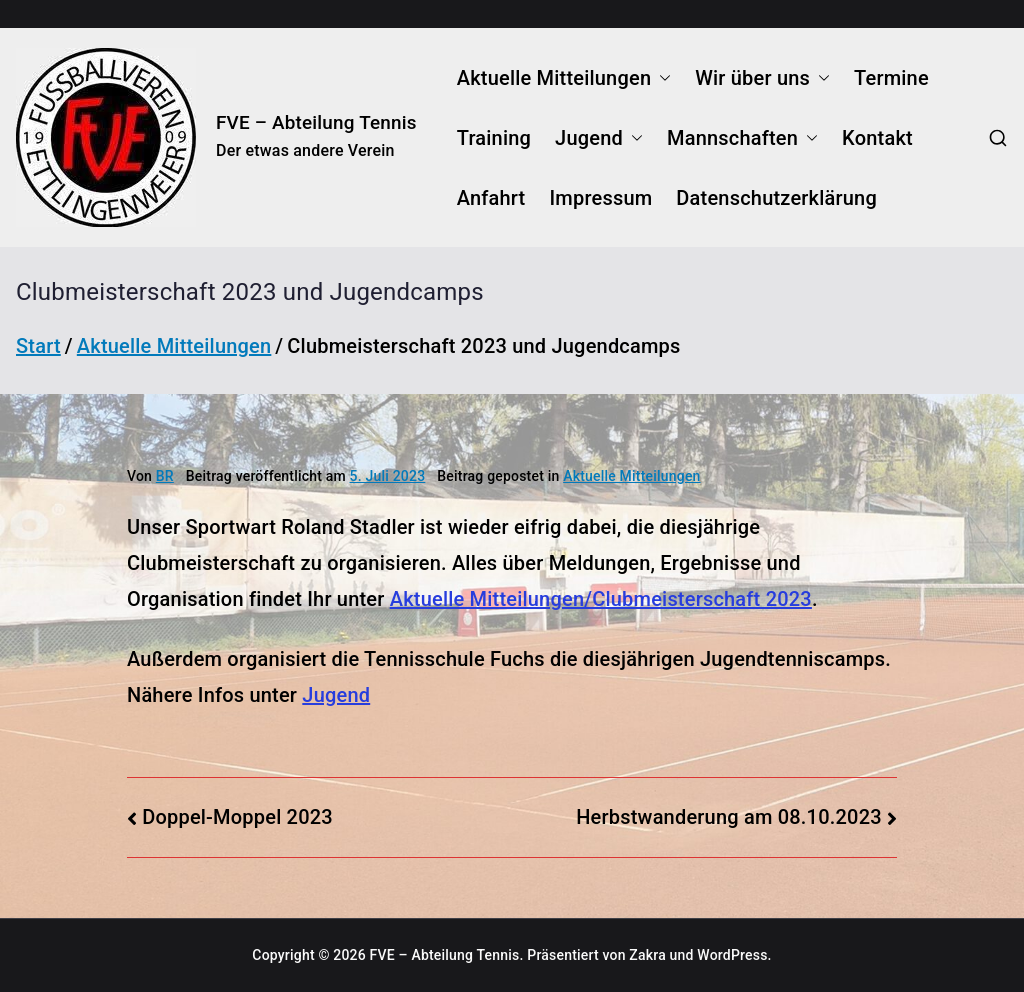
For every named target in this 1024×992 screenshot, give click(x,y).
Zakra (647, 955)
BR (165, 476)
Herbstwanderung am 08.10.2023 (729, 817)
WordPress (732, 955)
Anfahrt (491, 198)
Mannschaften (742, 138)
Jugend (599, 138)
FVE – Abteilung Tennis (316, 122)
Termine (891, 78)
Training (494, 138)
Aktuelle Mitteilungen (564, 78)
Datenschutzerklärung (776, 198)
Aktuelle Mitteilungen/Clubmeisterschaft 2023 (601, 599)
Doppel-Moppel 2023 (237, 817)
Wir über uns (762, 78)
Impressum (600, 198)
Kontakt (877, 138)
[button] (661, 78)
